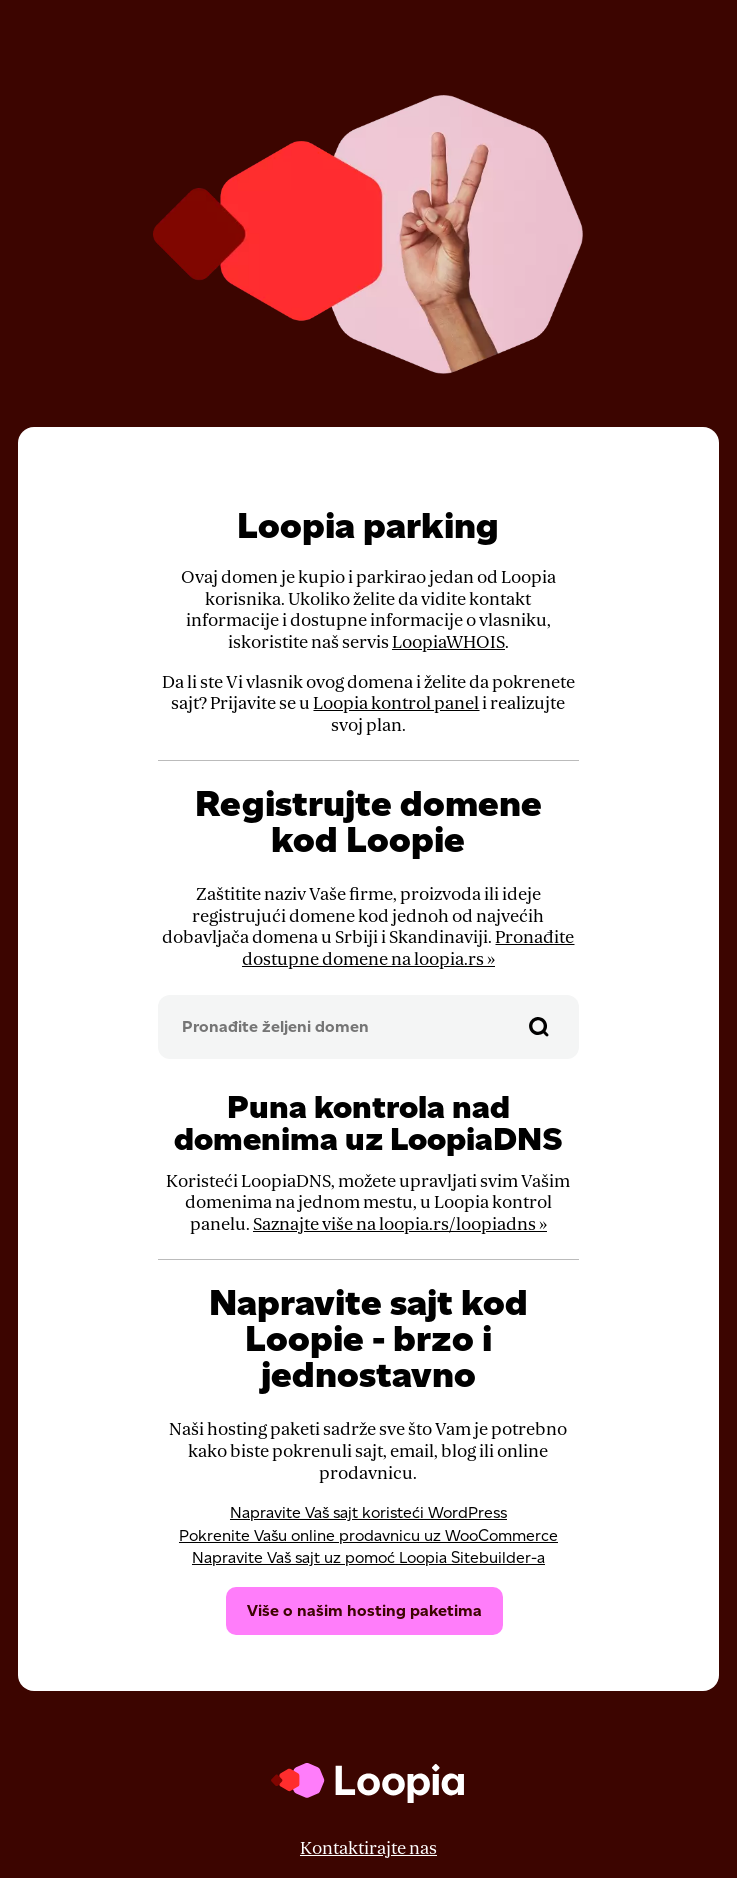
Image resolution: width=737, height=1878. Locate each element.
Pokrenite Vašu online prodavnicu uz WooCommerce (368, 1535)
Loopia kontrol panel (396, 703)
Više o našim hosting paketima (364, 1610)
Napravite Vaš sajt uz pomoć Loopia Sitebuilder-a (368, 1557)
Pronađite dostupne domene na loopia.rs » (408, 948)
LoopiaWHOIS (448, 642)
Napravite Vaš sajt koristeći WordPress (368, 1512)
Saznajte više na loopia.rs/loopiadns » (400, 1224)
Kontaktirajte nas (368, 1848)
